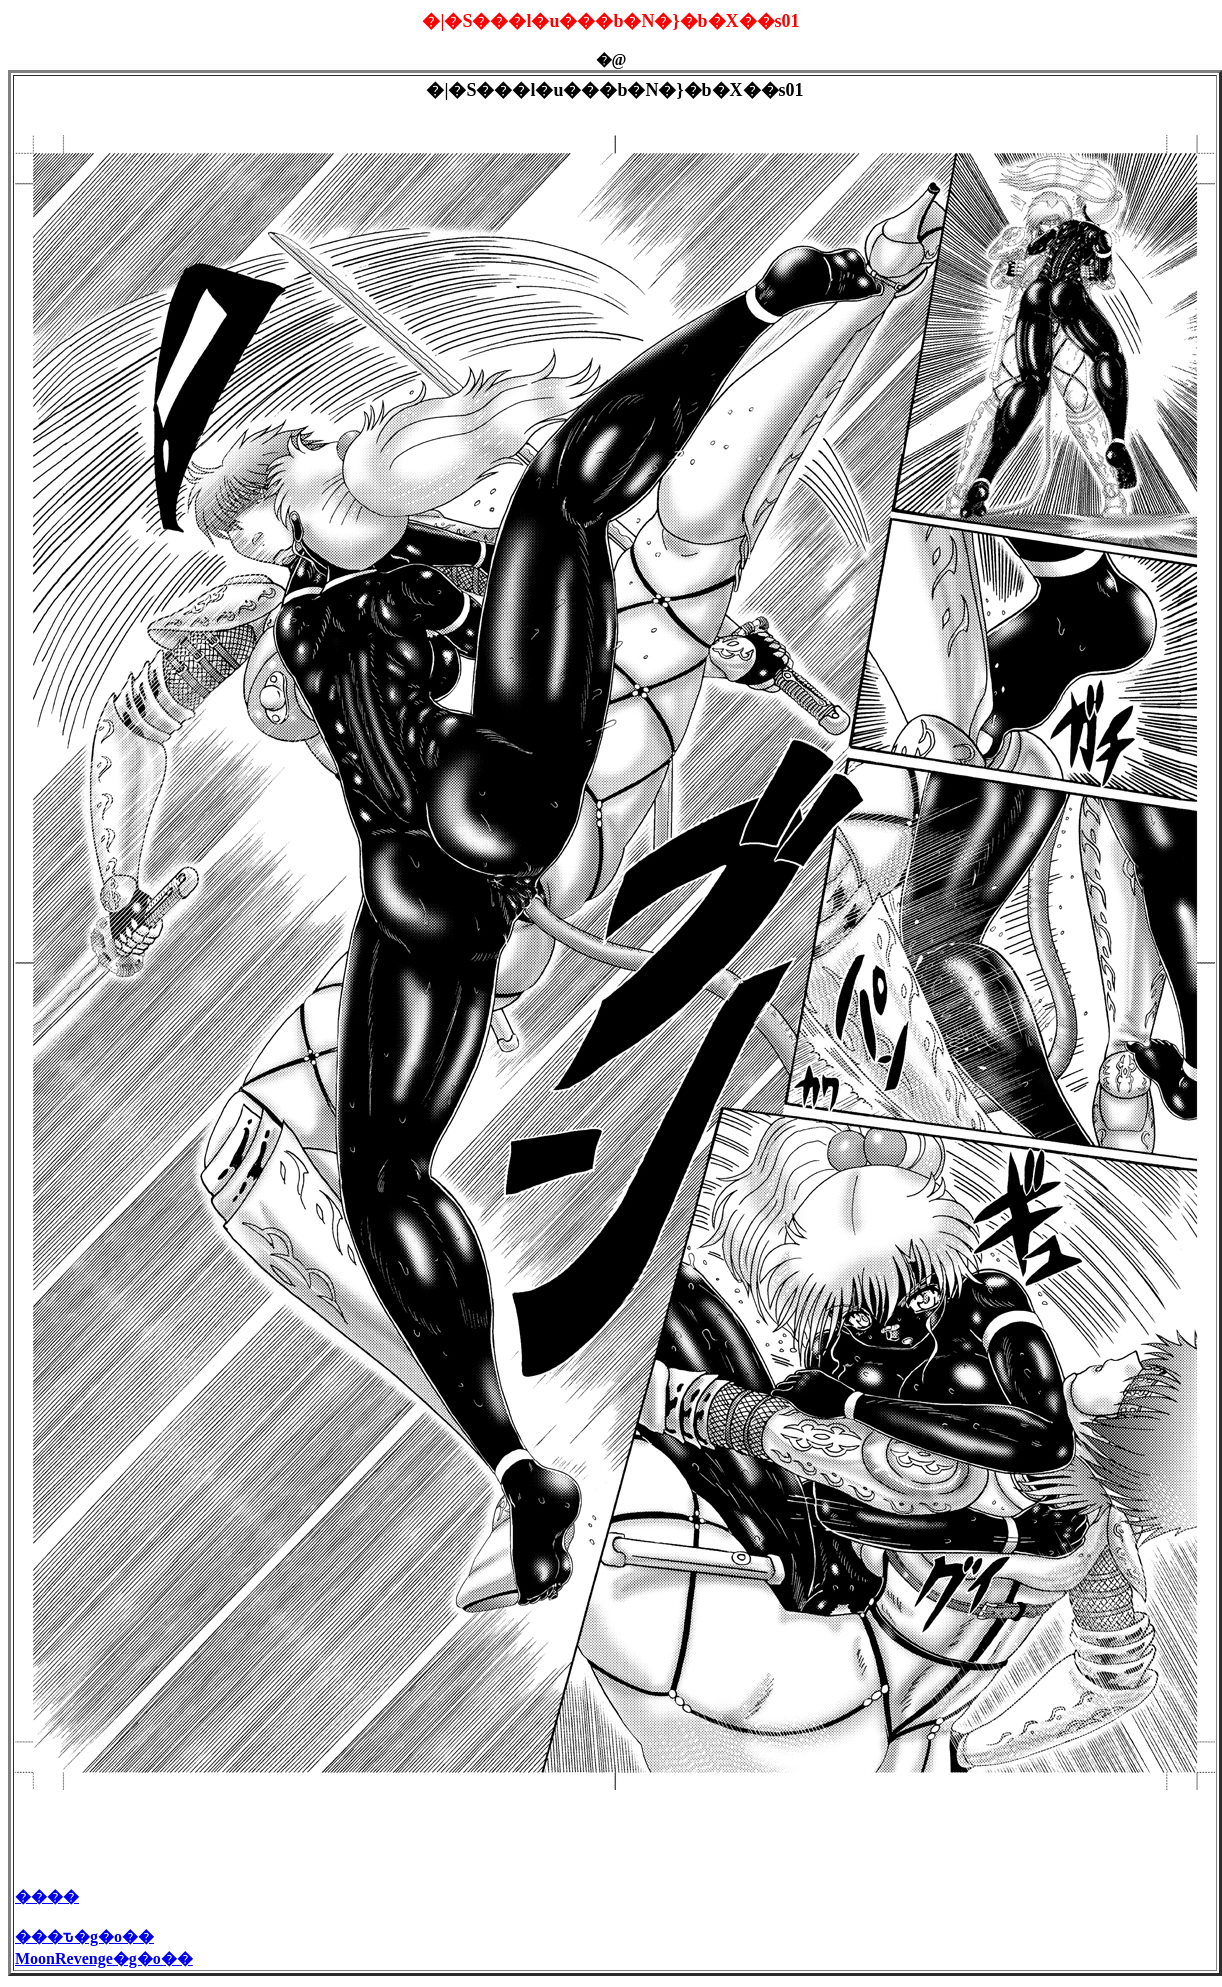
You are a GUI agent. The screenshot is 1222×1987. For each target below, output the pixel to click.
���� (47, 1899)
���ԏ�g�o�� (84, 1939)
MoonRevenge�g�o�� (104, 1961)
